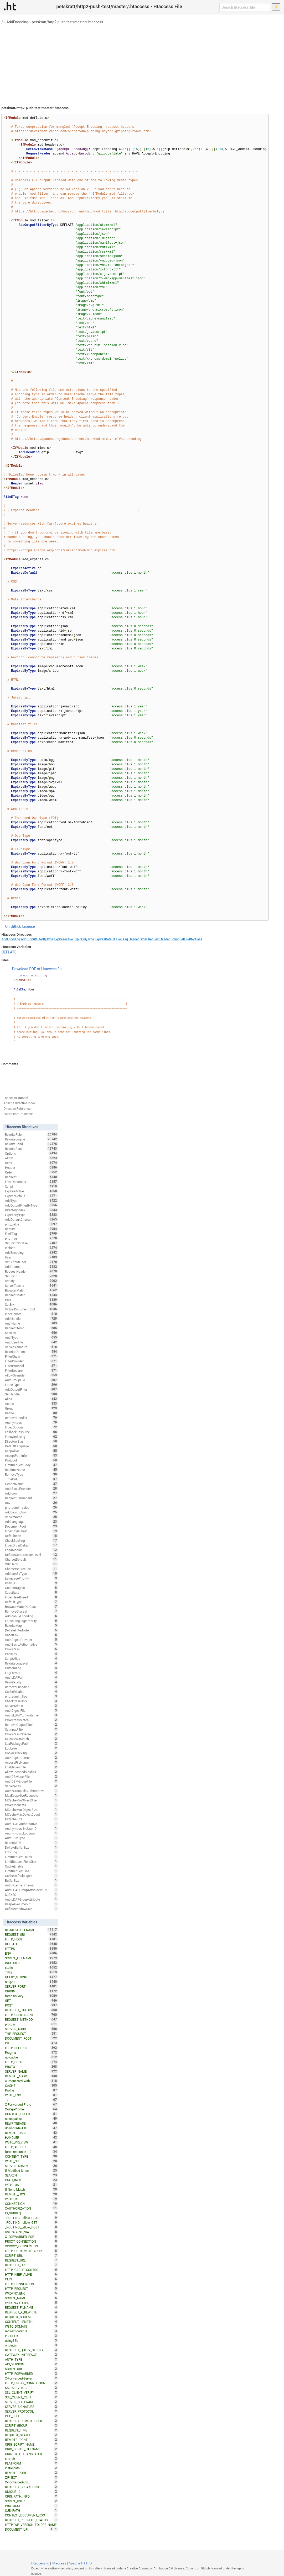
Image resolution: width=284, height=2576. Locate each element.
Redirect (31, 1177)
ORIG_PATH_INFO (31, 2496)
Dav (31, 1503)
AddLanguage (31, 1521)
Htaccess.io (40, 2563)
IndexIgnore (31, 1314)
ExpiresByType (84, 939)
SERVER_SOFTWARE (31, 2402)
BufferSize (31, 1880)
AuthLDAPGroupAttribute (31, 1899)
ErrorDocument (31, 1182)
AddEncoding (17, 22)
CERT (31, 2279)
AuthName (31, 1323)
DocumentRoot (31, 1526)
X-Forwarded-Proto (31, 2104)
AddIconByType (31, 1573)
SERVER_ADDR (31, 2029)
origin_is (31, 2345)
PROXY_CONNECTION (31, 2241)
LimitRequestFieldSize (31, 1861)
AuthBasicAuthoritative (31, 1644)
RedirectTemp (31, 1328)
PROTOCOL (31, 2506)
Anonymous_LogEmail (31, 1833)
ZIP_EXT (31, 2477)
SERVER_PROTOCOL (31, 2411)
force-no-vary (31, 1996)
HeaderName (31, 1484)
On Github (13, 926)
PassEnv (31, 1654)
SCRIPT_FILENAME (31, 1958)
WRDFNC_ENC (31, 2293)
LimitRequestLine (31, 1871)
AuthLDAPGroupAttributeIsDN (31, 1890)
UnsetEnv (31, 1635)
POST (31, 2005)
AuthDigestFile (31, 1710)
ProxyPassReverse (31, 1734)
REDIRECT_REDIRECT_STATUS (31, 2520)
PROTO (31, 2067)
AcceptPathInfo (31, 1455)
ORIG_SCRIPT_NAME (31, 2444)
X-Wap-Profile (31, 2109)
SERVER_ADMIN (31, 2166)
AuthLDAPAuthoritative (31, 1824)
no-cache (31, 2057)
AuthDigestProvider (31, 1640)
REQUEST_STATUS (31, 2435)
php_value (31, 1224)
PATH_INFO (31, 2180)
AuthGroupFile (31, 1380)
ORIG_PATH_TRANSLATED (31, 2454)
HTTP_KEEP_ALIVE (31, 2274)
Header (134, 939)
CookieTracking (31, 1753)
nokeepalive (31, 2118)
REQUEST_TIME (31, 2430)
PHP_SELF (31, 2416)
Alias (31, 1399)
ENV (31, 1953)
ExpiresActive (63, 939)
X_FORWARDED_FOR (31, 2236)
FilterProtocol (31, 1366)
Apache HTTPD (80, 2563)
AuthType (31, 1337)
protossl (31, 2024)
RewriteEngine (31, 1139)
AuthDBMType (31, 1838)
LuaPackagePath (31, 1743)
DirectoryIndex (31, 1210)
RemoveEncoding (31, 1687)
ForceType (31, 1385)
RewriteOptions (31, 1352)
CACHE (31, 2085)
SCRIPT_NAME (31, 2298)
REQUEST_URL (31, 2260)
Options (31, 1153)
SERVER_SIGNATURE (31, 2406)
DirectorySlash (31, 1441)
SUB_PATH (31, 2510)
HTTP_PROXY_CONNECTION (31, 2383)
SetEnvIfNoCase (190, 939)
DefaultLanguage (31, 1446)
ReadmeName (31, 1470)
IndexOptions (31, 1427)
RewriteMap (31, 1625)
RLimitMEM (31, 1843)
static (31, 1967)
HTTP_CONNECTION (31, 2284)
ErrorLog (31, 1852)
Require (31, 1229)
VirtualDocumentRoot (31, 1309)
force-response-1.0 (31, 2152)
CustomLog (31, 1668)
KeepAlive (31, 1451)
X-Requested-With (31, 2081)
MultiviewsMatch (31, 1739)
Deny (31, 1163)
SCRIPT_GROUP (31, 2425)
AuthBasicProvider (31, 1488)
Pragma (31, 2052)
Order (143, 939)
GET (31, 2000)
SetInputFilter (31, 1729)
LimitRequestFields (31, 1857)
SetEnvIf (31, 1276)
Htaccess (59, 2563)
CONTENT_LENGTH (31, 2321)
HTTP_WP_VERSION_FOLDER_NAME (31, 2525)
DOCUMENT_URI (29, 2529)
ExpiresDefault (105, 939)
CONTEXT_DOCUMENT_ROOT (31, 2515)
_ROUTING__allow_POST (31, 2227)
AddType (31, 1200)
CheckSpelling (31, 1540)
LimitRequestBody (31, 1465)
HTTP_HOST (31, 1939)
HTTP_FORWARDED (31, 2373)
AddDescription (31, 1512)
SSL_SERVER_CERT (31, 2388)
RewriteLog (31, 1682)
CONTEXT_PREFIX (31, 2114)
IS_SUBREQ (31, 2213)
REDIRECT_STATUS (31, 2010)
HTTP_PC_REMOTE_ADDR (31, 2251)
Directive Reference (16, 1109)
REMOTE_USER (31, 2133)
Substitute (31, 1592)
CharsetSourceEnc (31, 1569)
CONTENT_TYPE (31, 2156)
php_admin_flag (31, 1696)
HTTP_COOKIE (31, 2062)
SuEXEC (31, 1894)
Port (31, 1300)
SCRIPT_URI (31, 2369)
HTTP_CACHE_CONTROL (31, 2270)
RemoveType (31, 1474)
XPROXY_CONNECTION (31, 2246)
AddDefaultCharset (31, 1219)
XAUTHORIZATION (31, 2208)
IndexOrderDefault (31, 1545)
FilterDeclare (31, 1370)
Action (31, 1403)
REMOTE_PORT (31, 2473)
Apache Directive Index (19, 1103)
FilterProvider (31, 1361)
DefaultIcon (31, 1536)
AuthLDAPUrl (31, 1677)
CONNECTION (31, 2203)
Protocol (31, 1460)
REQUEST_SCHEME (31, 2317)
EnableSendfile (31, 1767)
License (28, 926)
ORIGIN (31, 1991)
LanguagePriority (31, 1578)
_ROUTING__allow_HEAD (31, 2218)
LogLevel (31, 1748)
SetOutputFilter (31, 1262)
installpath (31, 2468)
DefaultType (31, 1602)
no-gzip (31, 1982)
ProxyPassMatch (31, 1720)
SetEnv (31, 1304)
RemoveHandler (31, 1418)
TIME (31, 1972)
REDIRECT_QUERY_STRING (31, 2350)
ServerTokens (31, 1285)
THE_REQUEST (31, 2033)
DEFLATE (8, 952)
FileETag (122, 939)
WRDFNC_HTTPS (31, 2303)
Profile (31, 2090)
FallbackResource (31, 1432)
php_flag (31, 1238)
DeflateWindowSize (31, 1909)
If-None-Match (31, 2189)
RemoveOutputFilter (31, 1724)
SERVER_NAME (31, 2071)
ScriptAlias (31, 1658)
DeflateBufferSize (31, 1847)
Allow (31, 1158)
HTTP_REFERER (31, 2048)
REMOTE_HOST (31, 2194)
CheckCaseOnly (31, 1701)
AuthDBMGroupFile (31, 1781)
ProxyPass (31, 1649)
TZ (31, 2100)
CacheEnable (31, 1866)
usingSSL (31, 2340)
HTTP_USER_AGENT (31, 2015)
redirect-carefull (31, 2331)
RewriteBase (31, 1148)
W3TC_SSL (31, 2161)
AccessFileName (31, 1762)
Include (31, 1248)
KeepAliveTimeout (31, 1904)
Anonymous (31, 1422)
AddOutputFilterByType (37, 939)
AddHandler (31, 1318)
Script (175, 939)
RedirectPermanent (31, 1498)
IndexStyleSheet (31, 1531)
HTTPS (31, 1948)
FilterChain (31, 1356)
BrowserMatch (31, 1290)
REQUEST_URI (31, 1934)
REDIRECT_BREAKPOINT (31, 2487)
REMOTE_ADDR (31, 2076)
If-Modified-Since (31, 2170)
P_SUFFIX (31, 2336)
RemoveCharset (31, 1611)
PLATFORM (31, 2463)
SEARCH (31, 2175)
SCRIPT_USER (31, 2501)
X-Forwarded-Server (31, 2378)
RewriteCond (31, 1144)
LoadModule (31, 1550)
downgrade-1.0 (31, 2128)
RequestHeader (159, 939)
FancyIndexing (31, 1436)
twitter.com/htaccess (18, 1114)
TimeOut (31, 1479)
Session (31, 1333)
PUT (31, 2043)
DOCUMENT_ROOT (31, 2038)
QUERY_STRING (31, 1977)
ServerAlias (31, 1786)
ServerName (31, 1517)
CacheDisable (31, 1691)
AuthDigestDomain (31, 1758)
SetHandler (31, 1394)
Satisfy (31, 1281)
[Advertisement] (142, 63)
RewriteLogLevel (31, 1663)
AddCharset (31, 1267)
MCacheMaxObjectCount (31, 1814)
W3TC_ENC (31, 2095)
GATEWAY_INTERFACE (31, 2355)
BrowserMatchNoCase (31, 1606)
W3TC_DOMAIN (31, 2326)
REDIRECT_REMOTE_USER (31, 2421)
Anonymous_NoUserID (31, 1828)
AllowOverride (31, 1375)
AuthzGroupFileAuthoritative (31, 1791)
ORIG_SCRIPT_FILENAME (31, 2449)
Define (31, 1413)
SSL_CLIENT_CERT (31, 2397)
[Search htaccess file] (245, 7)
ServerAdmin (31, 1706)
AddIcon (31, 1493)
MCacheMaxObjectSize (31, 1809)
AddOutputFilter (31, 1389)
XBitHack (31, 1564)
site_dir (31, 2458)
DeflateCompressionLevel (31, 1555)
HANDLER (31, 2137)
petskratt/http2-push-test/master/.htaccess (67, 22)
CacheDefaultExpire (31, 1876)
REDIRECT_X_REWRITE (31, 2312)
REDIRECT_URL (31, 2265)
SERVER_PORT (31, 1986)
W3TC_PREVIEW (31, 2142)
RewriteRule (31, 1134)
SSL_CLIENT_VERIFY (31, 2392)
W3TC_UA (31, 2185)
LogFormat (31, 1673)
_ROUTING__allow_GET (31, 2222)
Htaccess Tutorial (15, 1098)
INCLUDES (31, 1963)
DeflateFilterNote (31, 1630)
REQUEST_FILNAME (31, 2307)
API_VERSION (31, 2364)
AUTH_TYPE (31, 2359)
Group (31, 1408)
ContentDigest (31, 1588)
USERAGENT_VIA (31, 2232)
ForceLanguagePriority (31, 1621)
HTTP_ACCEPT (31, 2147)
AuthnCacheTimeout (31, 1885)
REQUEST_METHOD (31, 2019)
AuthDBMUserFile (31, 1776)
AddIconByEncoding (31, 1616)
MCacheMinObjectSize (31, 1800)
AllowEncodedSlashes (31, 1772)
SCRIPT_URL (31, 2255)
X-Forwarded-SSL (31, 2482)
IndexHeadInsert (31, 1597)
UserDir (31, 1583)
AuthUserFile (31, 1342)
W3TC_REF (31, 2199)
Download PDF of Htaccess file (37, 969)
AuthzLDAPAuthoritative (31, 1715)
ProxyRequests (31, 1805)
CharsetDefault (31, 1559)
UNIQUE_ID (31, 2491)
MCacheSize (31, 1819)
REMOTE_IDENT (31, 2440)
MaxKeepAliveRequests (31, 1795)
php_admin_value (31, 1507)
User (31, 1257)
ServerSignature (31, 1347)
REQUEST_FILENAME (31, 1930)
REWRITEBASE (31, 2123)
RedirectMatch (31, 1295)
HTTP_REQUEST (31, 2288)
